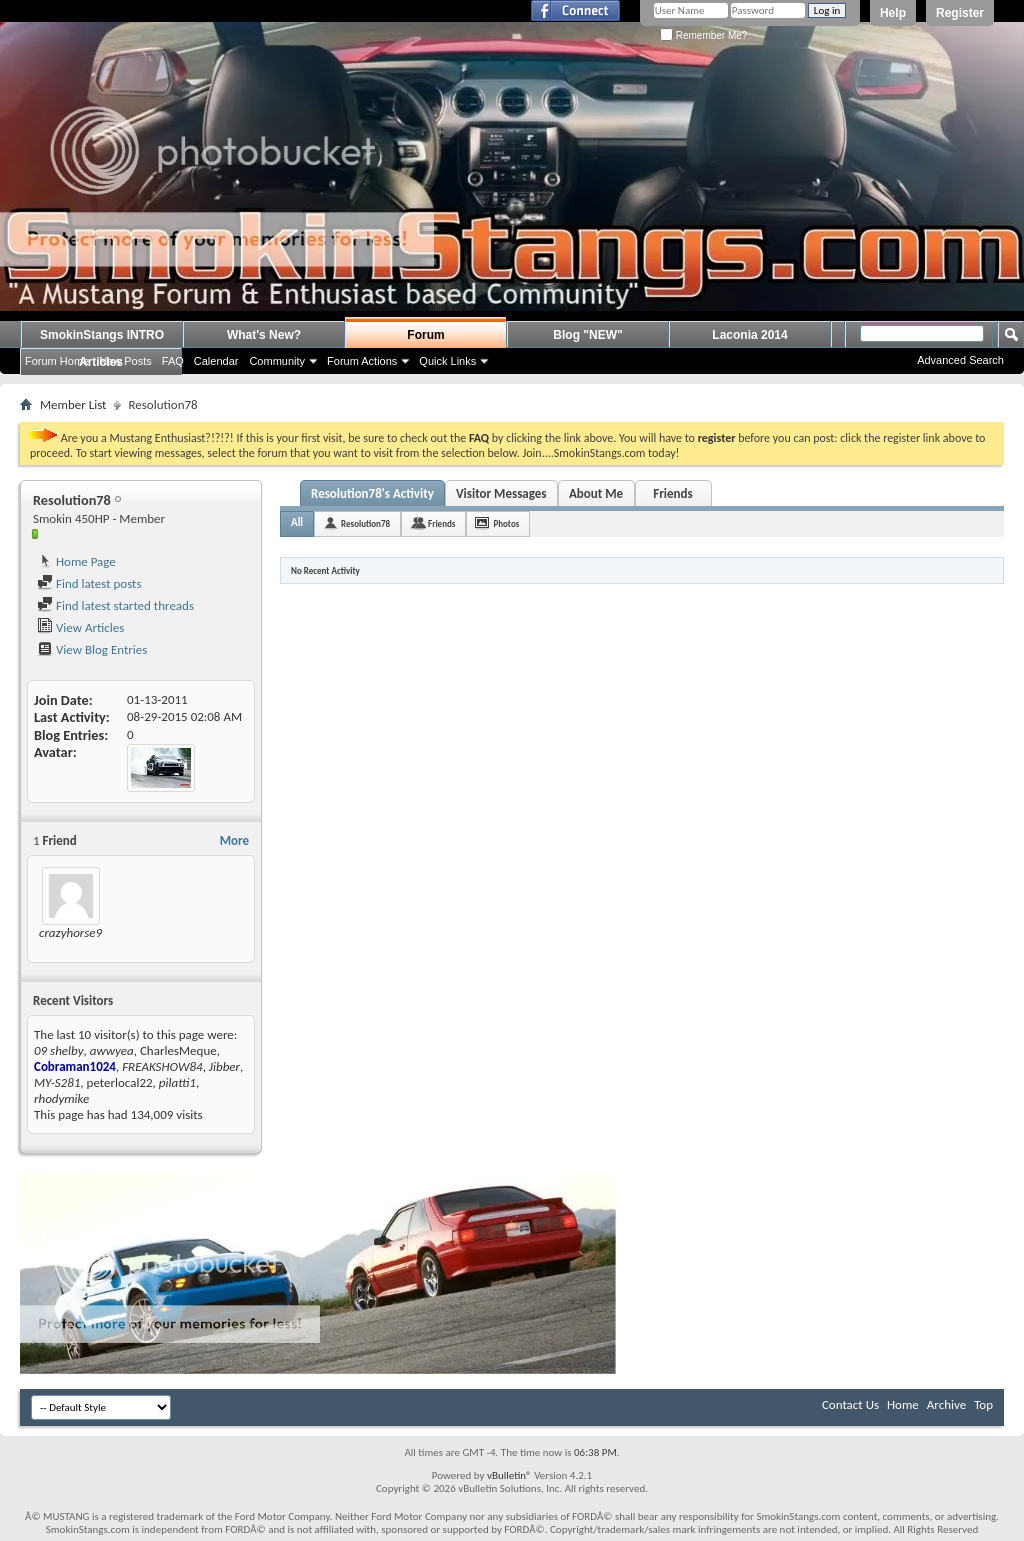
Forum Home (57, 361)
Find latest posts (89, 583)
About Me (596, 493)
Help (893, 13)
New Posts (125, 361)
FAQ (173, 361)
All (297, 522)
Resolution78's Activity (372, 493)
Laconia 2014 (749, 335)
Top (983, 1404)
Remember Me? (703, 35)
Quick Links (447, 361)
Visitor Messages (501, 493)
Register (960, 13)
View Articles (80, 627)
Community (277, 361)
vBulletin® (509, 1475)
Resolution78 (365, 523)
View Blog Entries (92, 649)
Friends (672, 493)
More (234, 840)
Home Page (76, 561)
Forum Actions (362, 361)
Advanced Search (960, 360)
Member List (73, 404)
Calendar (216, 361)
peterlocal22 (120, 1082)
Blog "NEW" (587, 335)
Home (903, 1404)
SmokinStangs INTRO (102, 335)
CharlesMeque (178, 1050)
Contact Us (850, 1404)
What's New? (264, 335)
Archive (946, 1404)
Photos (506, 523)
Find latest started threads (115, 605)
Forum (425, 335)
